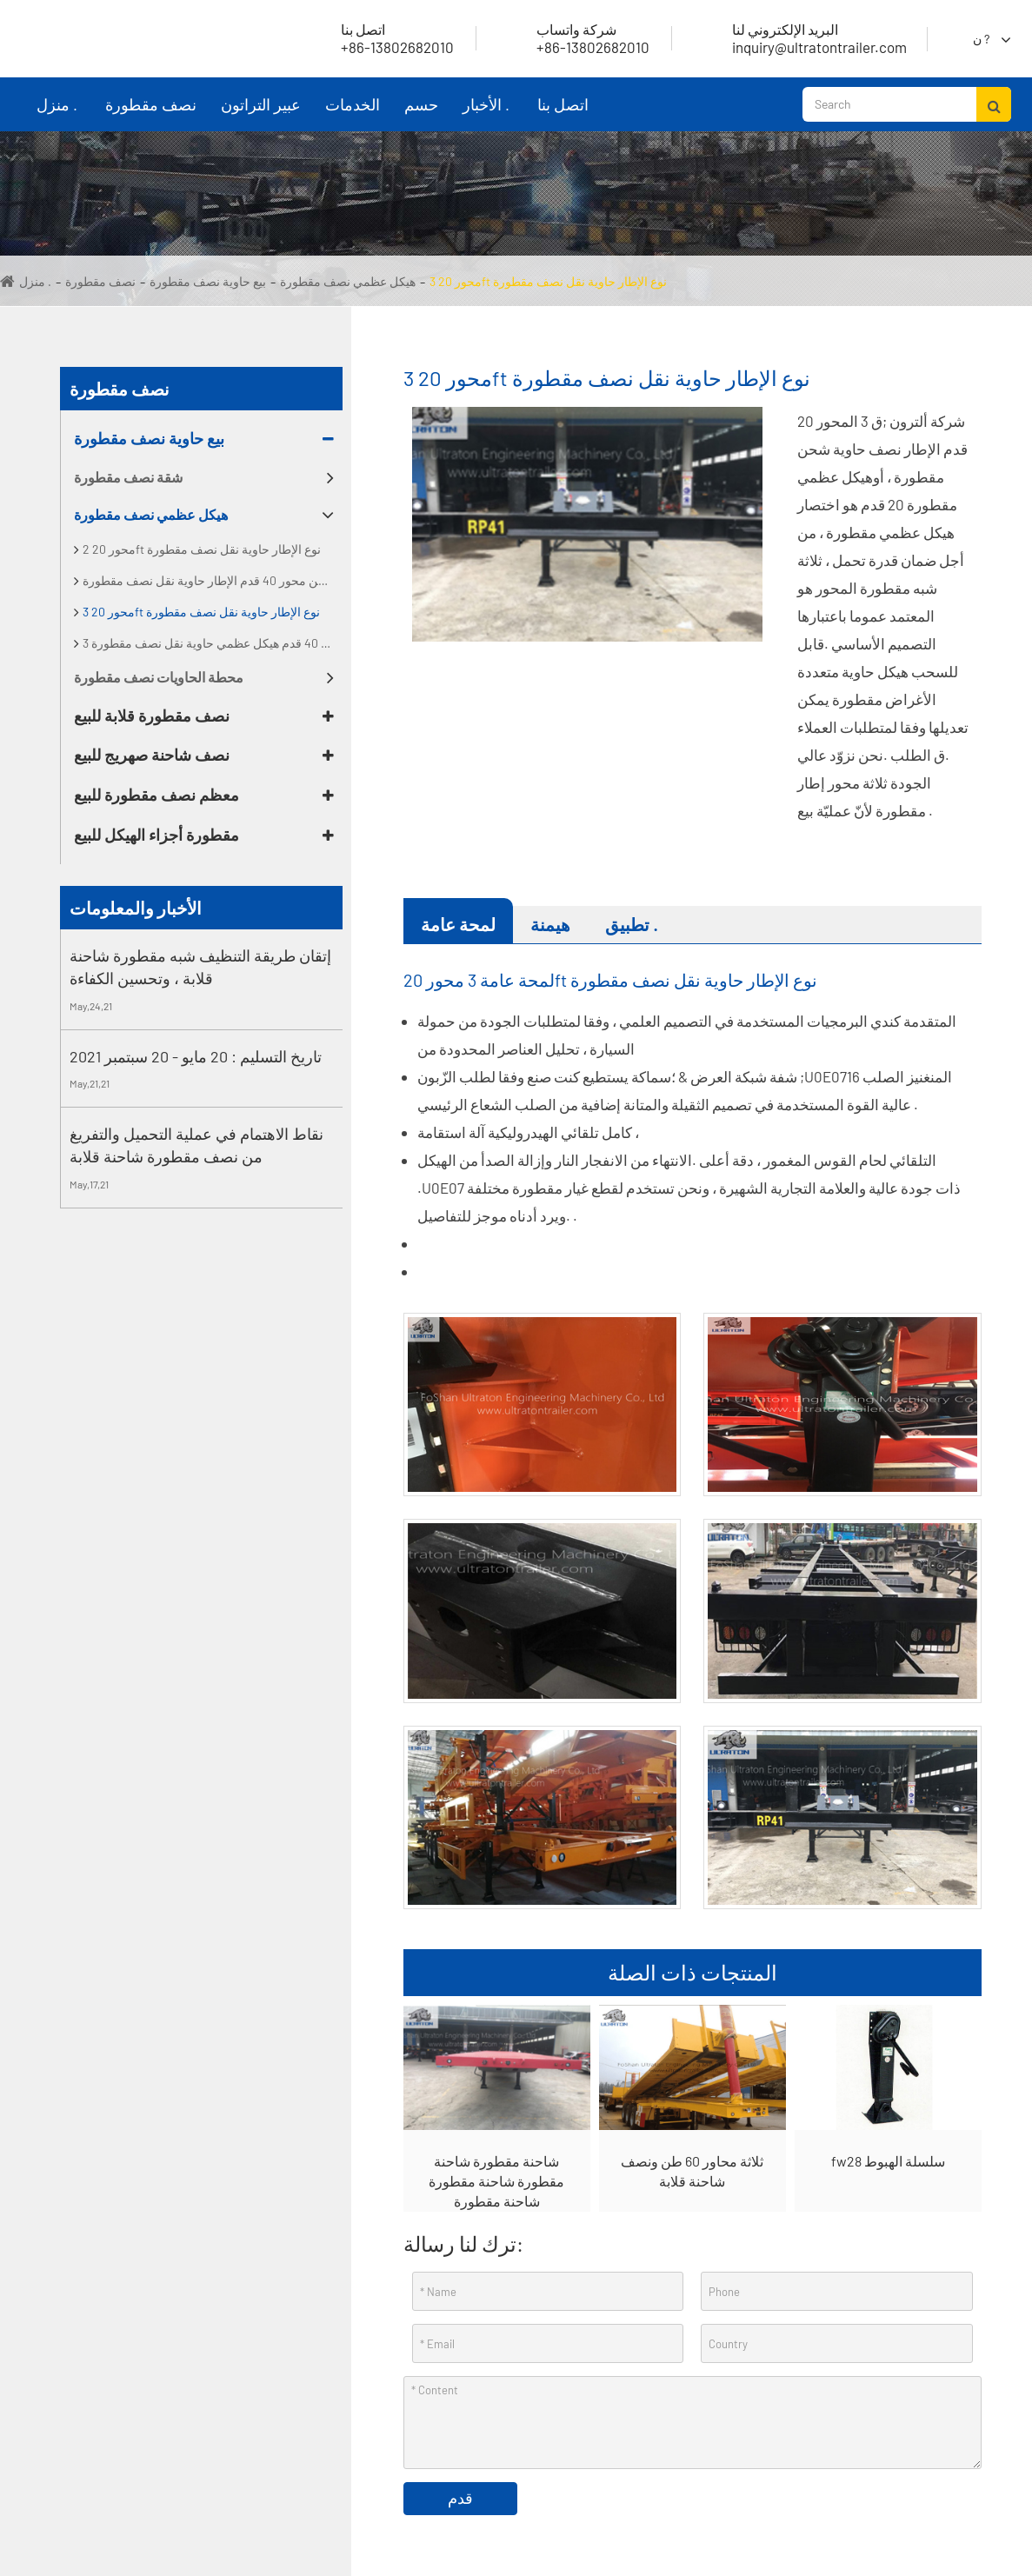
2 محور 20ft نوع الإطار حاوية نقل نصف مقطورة (202, 549)
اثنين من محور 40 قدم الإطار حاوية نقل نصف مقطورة (213, 580)
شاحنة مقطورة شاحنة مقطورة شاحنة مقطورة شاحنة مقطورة (496, 2181)
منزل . (56, 113)
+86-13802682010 (572, 38)
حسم (421, 113)
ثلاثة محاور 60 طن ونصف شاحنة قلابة (692, 2171)
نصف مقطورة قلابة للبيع (152, 715)
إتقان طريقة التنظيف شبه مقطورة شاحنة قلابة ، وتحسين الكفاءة (200, 967)
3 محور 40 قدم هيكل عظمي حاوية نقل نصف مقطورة (213, 643)
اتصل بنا (562, 113)
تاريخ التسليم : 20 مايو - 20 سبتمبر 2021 (196, 1056)
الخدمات (352, 113)
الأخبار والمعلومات (136, 907)
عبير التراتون (261, 113)
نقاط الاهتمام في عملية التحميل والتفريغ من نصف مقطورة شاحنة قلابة (196, 1145)
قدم (460, 2497)
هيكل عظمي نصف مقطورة (348, 281)
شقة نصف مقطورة (128, 477)
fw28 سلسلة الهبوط (888, 2161)
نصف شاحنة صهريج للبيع (152, 754)
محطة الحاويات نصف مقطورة (158, 677)
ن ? (981, 38)
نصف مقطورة (150, 113)
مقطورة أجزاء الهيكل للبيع (156, 834)
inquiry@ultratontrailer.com (798, 38)
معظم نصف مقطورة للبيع (156, 794)
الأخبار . (486, 113)
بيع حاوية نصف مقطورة (208, 281)
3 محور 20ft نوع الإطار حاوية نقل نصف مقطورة (548, 281)
